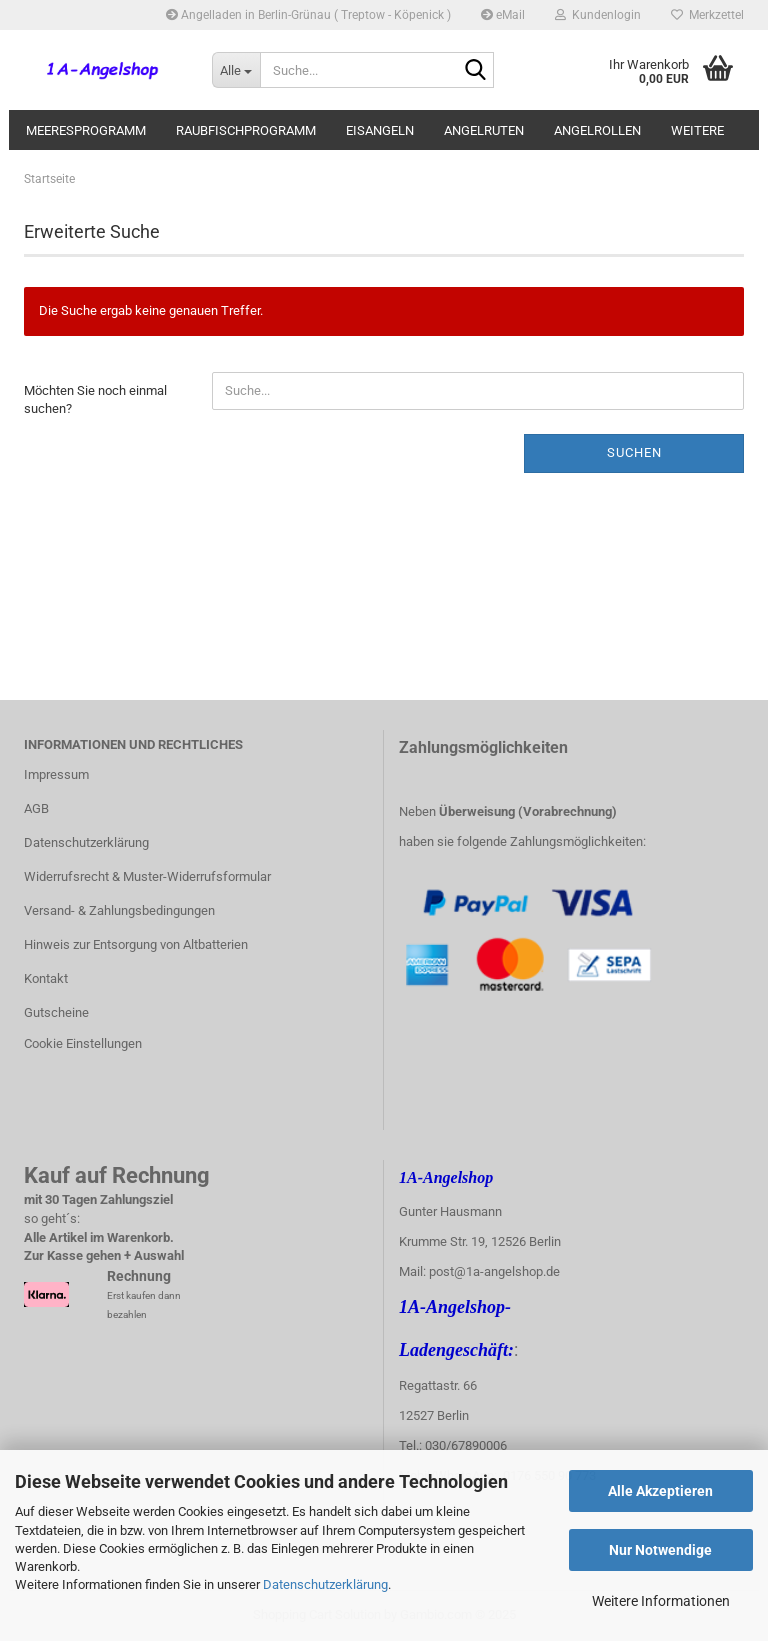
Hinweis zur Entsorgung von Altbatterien (136, 944)
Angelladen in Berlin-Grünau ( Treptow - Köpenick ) (308, 15)
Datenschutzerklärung (325, 1584)
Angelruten (484, 130)
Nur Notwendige (660, 1550)
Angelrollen (597, 130)
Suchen (634, 452)
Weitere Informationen (661, 1601)
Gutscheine (56, 1012)
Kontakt (46, 978)
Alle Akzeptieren (660, 1491)
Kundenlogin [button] (598, 15)
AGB (36, 808)
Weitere (697, 130)
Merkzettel (707, 15)
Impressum (56, 774)
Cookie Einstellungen (83, 1043)
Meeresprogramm (86, 130)
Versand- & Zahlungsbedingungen (119, 910)
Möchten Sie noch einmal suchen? (95, 400)
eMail (503, 15)
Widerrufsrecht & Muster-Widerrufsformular (147, 876)
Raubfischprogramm (246, 130)
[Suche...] (236, 70)
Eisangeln (380, 130)
